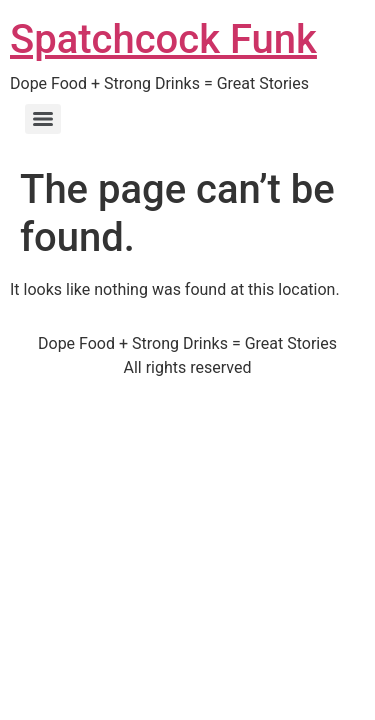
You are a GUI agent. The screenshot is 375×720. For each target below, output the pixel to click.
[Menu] (43, 119)
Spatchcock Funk (163, 39)
